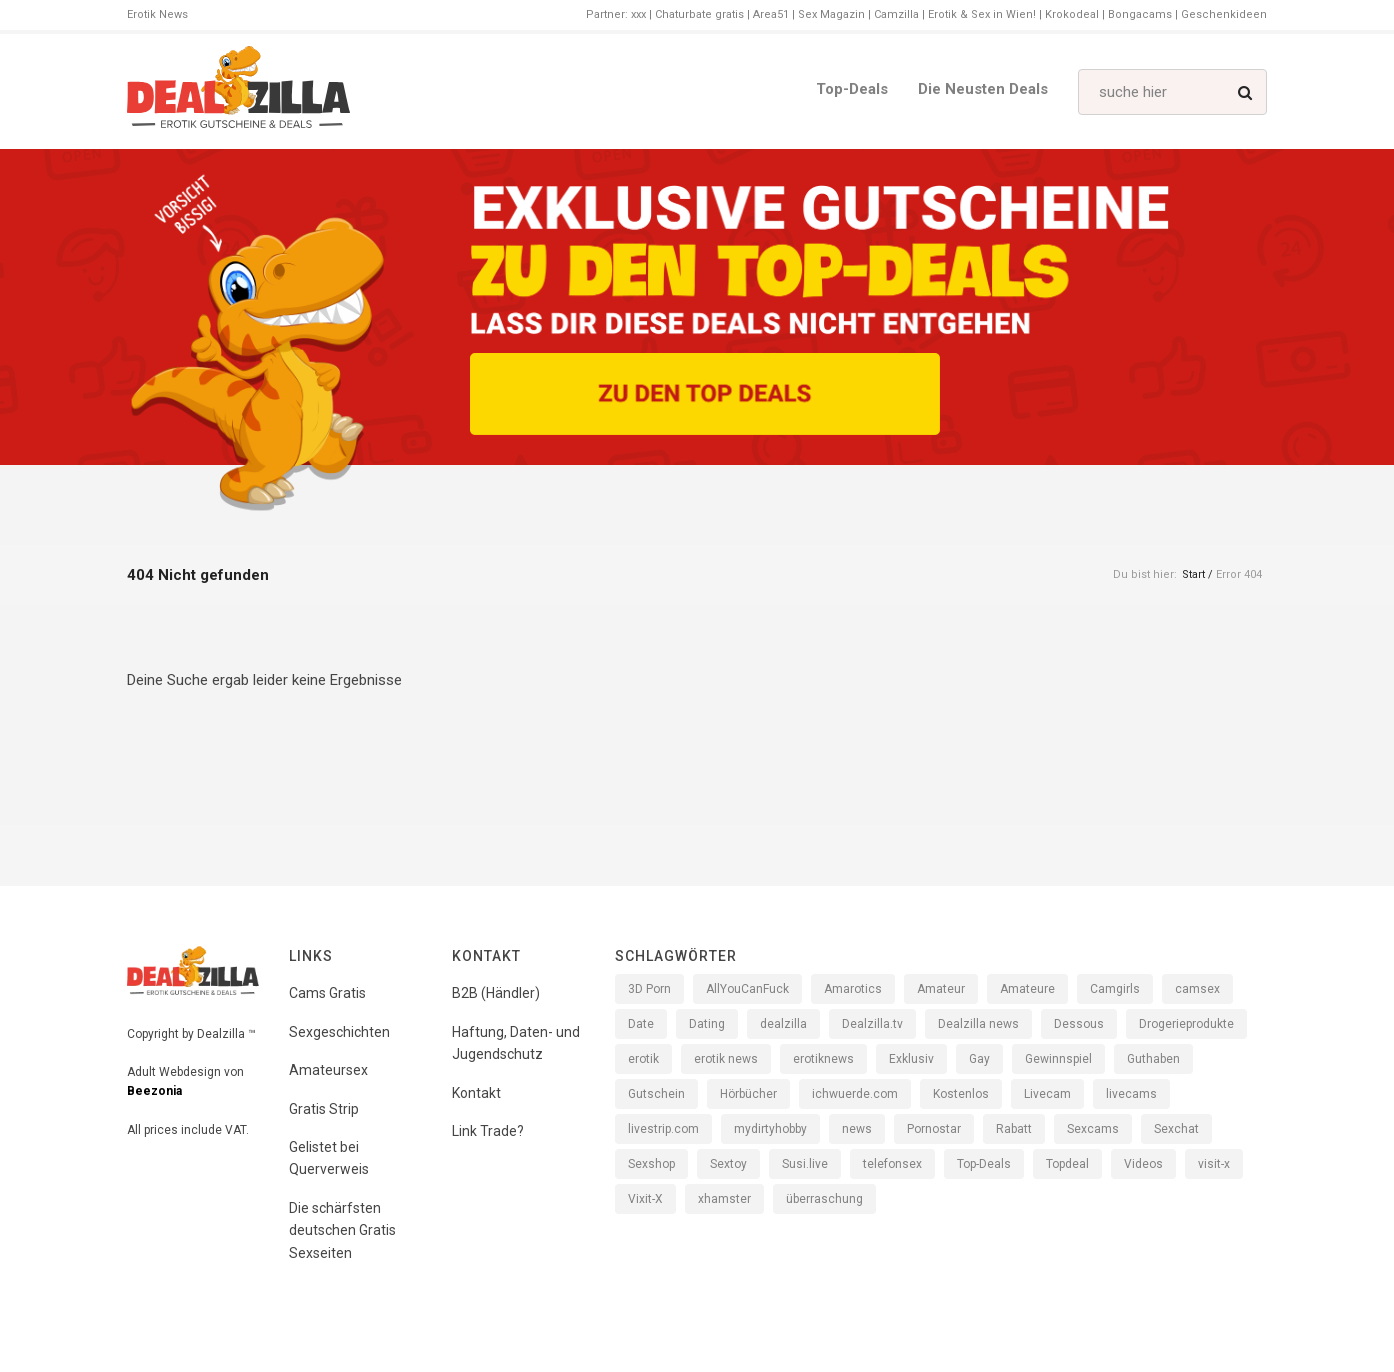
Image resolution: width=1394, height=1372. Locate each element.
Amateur (941, 989)
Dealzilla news (978, 1024)
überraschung (824, 1199)
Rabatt (1014, 1129)
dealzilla (783, 1024)
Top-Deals (852, 89)
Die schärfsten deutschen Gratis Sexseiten (342, 1230)
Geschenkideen (1224, 14)
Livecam (1047, 1094)
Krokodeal (1072, 14)
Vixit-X (645, 1199)
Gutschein (656, 1094)
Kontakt (476, 1093)
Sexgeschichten (339, 1032)
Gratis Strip (324, 1109)
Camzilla (896, 14)
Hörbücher (748, 1094)
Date (641, 1024)
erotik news (726, 1059)
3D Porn (649, 989)
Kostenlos (961, 1094)
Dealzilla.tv (872, 1024)
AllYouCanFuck (747, 989)
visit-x (1214, 1164)
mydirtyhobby (770, 1129)
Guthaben (1153, 1059)
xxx (638, 14)
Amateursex (328, 1070)
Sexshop (651, 1164)
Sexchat (1176, 1129)
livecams (1131, 1094)
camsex (1197, 989)
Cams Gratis (327, 993)
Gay (979, 1059)
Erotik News (157, 14)
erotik (643, 1059)
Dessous (1079, 1024)
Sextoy (728, 1164)
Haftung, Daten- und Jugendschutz (516, 1043)
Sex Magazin (831, 14)
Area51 (771, 14)
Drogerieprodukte (1186, 1024)
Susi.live (805, 1164)
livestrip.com (663, 1129)
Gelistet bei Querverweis (329, 1158)
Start (1193, 574)
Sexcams (1093, 1129)
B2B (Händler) (496, 993)
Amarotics (853, 989)
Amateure (1027, 989)
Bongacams (1140, 14)
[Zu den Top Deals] (705, 394)
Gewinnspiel (1058, 1059)
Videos (1143, 1164)
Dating (707, 1024)
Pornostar (934, 1129)
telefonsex (892, 1164)
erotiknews (823, 1059)
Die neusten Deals (983, 89)
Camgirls (1115, 989)
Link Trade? (488, 1131)
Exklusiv (911, 1059)
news (857, 1129)
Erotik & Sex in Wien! (982, 14)
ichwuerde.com (855, 1094)
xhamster (724, 1199)
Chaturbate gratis (699, 14)
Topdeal (1067, 1164)
